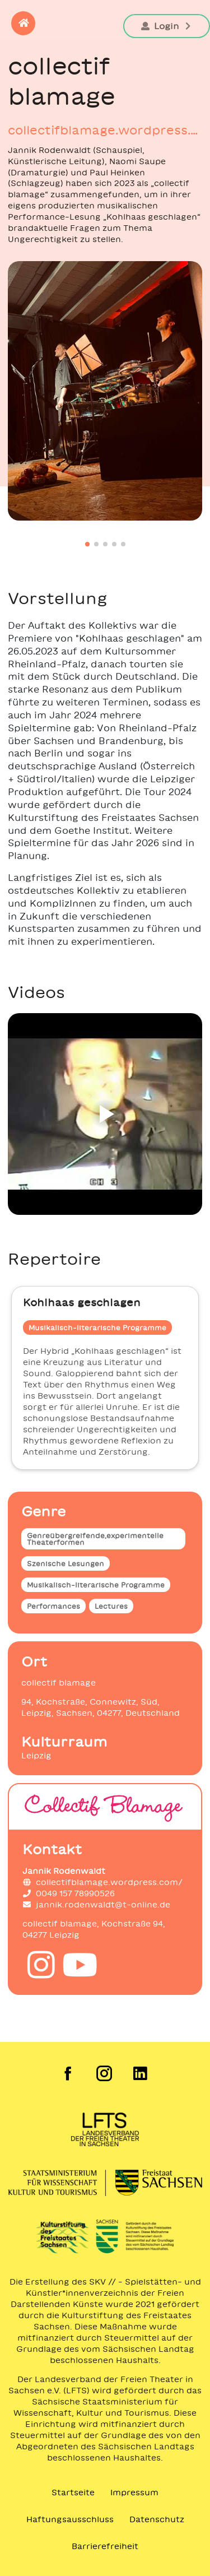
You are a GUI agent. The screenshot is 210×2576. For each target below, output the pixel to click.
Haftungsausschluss (70, 2519)
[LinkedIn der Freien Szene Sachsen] (141, 2073)
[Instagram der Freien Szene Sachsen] (105, 2073)
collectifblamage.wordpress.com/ (105, 130)
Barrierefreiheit (105, 2546)
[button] (23, 23)
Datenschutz (156, 2519)
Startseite (73, 2492)
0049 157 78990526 (68, 1893)
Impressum (134, 2492)
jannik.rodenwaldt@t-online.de (96, 1905)
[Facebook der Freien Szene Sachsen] (69, 2073)
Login (167, 26)
